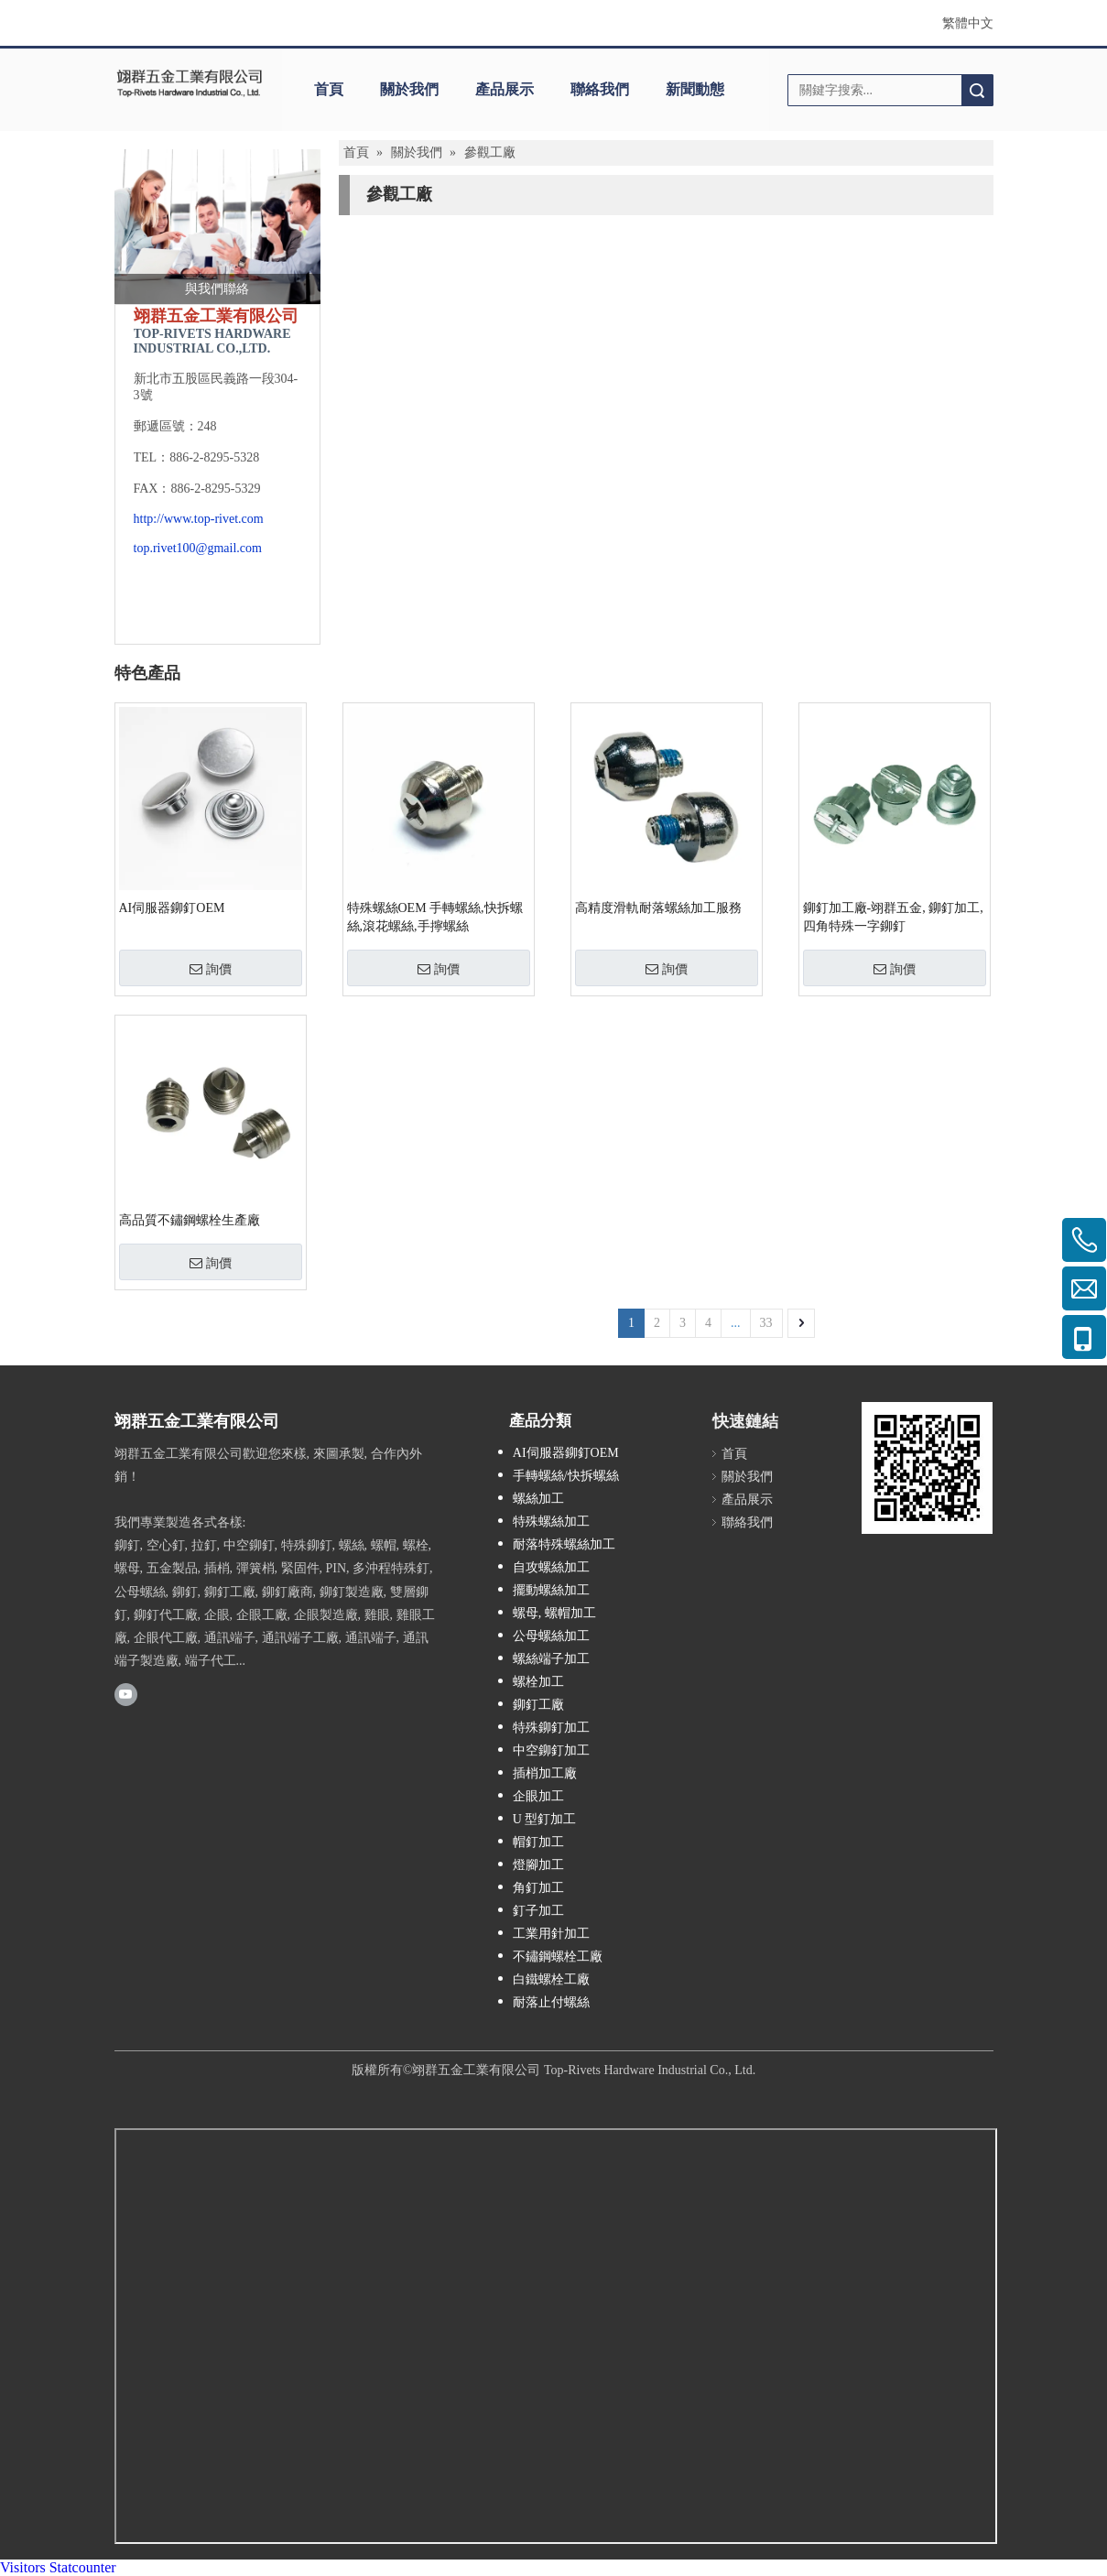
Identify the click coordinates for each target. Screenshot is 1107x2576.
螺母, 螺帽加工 (554, 1613)
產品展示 (504, 89)
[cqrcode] (927, 1467)
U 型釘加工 (545, 1819)
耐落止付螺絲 (551, 2002)
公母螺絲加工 (551, 1636)
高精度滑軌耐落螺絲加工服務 (658, 908)
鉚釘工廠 (538, 1705)
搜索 (977, 90)
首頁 (328, 89)
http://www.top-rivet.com (199, 519)
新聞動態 (695, 89)
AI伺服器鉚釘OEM (172, 908)
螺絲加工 (538, 1498)
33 (766, 1323)
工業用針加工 (551, 1933)
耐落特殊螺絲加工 (564, 1544)
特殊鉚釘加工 (551, 1727)
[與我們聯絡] (217, 226)
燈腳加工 (538, 1865)
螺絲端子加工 (551, 1659)
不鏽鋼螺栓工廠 (557, 1956)
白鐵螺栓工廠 (551, 1979)
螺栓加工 (538, 1682)
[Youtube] (125, 1693)
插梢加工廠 (545, 1773)
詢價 (211, 969)
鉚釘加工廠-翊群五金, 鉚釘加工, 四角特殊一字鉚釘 (893, 917)
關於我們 (409, 89)
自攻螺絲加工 (551, 1567)
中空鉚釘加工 (551, 1750)
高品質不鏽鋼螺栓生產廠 (189, 1220)
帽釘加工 (538, 1842)
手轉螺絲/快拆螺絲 (566, 1476)
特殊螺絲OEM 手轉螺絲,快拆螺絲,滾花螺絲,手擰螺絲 (435, 917)
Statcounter (82, 2567)
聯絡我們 (599, 89)
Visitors (23, 2567)
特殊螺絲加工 (551, 1521)
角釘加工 (538, 1888)
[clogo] (189, 83)
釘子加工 (538, 1911)
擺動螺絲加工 (551, 1590)
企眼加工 (538, 1796)
